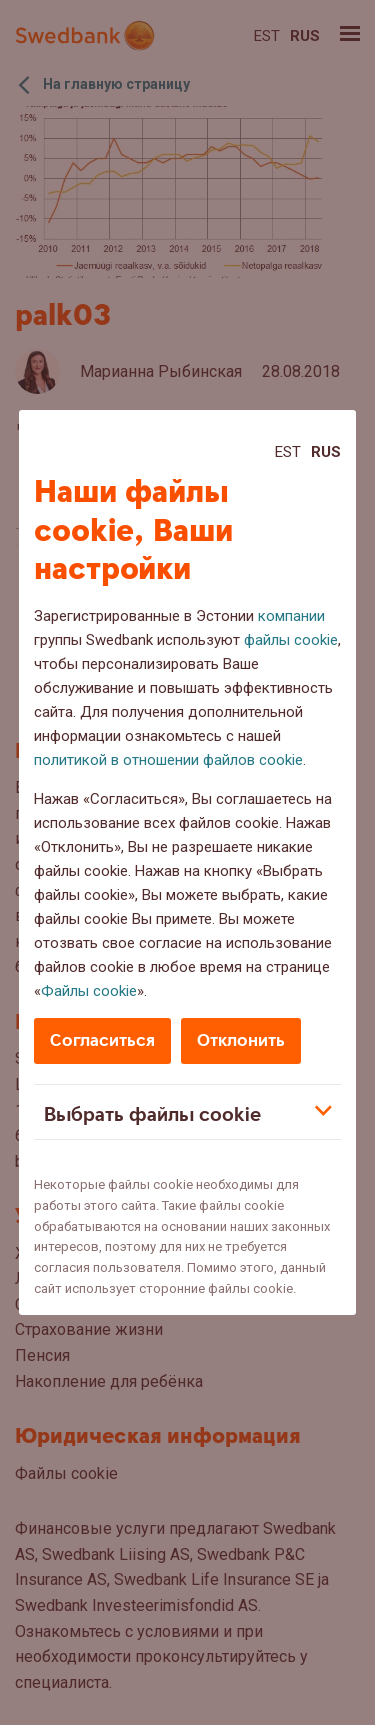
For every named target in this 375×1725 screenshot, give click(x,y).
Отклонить (241, 1040)
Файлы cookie (89, 991)
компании (291, 616)
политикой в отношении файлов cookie (168, 760)
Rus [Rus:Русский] (326, 452)
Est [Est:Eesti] (288, 452)
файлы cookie (291, 640)
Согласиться (102, 1040)
